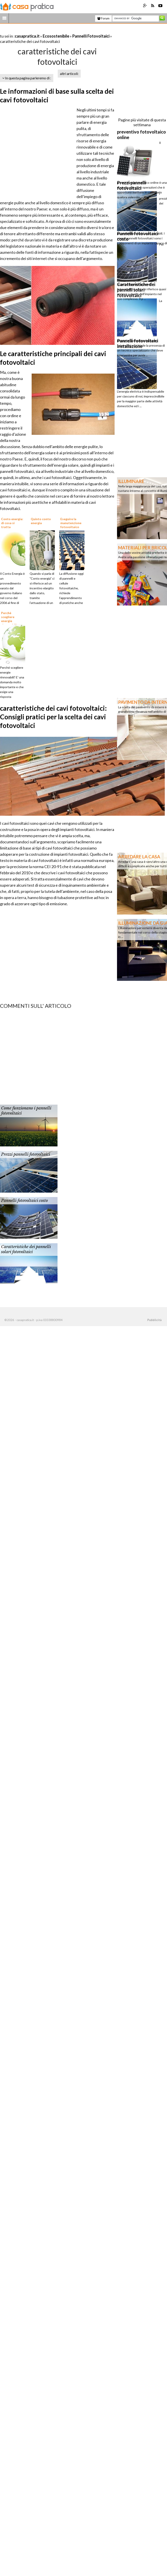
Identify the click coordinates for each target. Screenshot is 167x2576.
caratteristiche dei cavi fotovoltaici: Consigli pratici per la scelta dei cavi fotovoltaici (53, 716)
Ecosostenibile (56, 36)
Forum (103, 18)
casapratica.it (27, 36)
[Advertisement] (41, 150)
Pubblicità (154, 1320)
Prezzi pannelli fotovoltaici (25, 1154)
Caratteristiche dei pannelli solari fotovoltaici (26, 1249)
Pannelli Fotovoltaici (90, 36)
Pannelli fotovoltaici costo (24, 1200)
